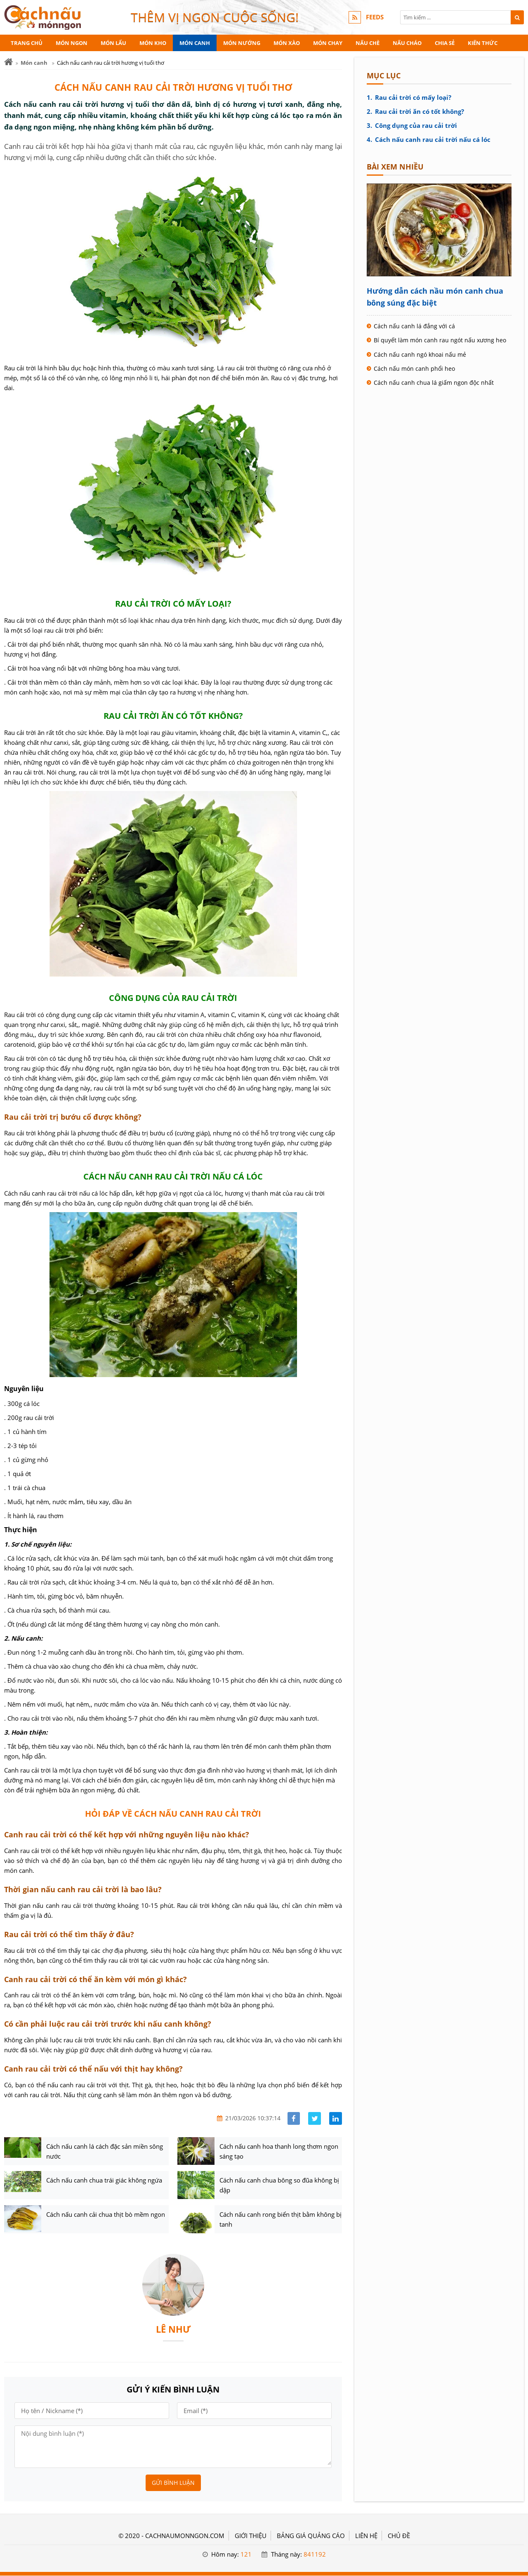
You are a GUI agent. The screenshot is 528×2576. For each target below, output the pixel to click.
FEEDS (375, 17)
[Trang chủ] (8, 62)
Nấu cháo (407, 43)
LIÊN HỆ (366, 2536)
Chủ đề (399, 2536)
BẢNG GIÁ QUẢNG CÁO (311, 2536)
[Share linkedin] (335, 2118)
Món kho (152, 43)
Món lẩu (113, 43)
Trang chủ (26, 43)
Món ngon (71, 43)
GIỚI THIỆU (250, 2536)
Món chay (327, 43)
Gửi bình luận (173, 2483)
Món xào (286, 43)
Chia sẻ (445, 43)
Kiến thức (482, 43)
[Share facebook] (294, 2118)
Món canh (194, 43)
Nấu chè (368, 43)
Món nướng (241, 43)
